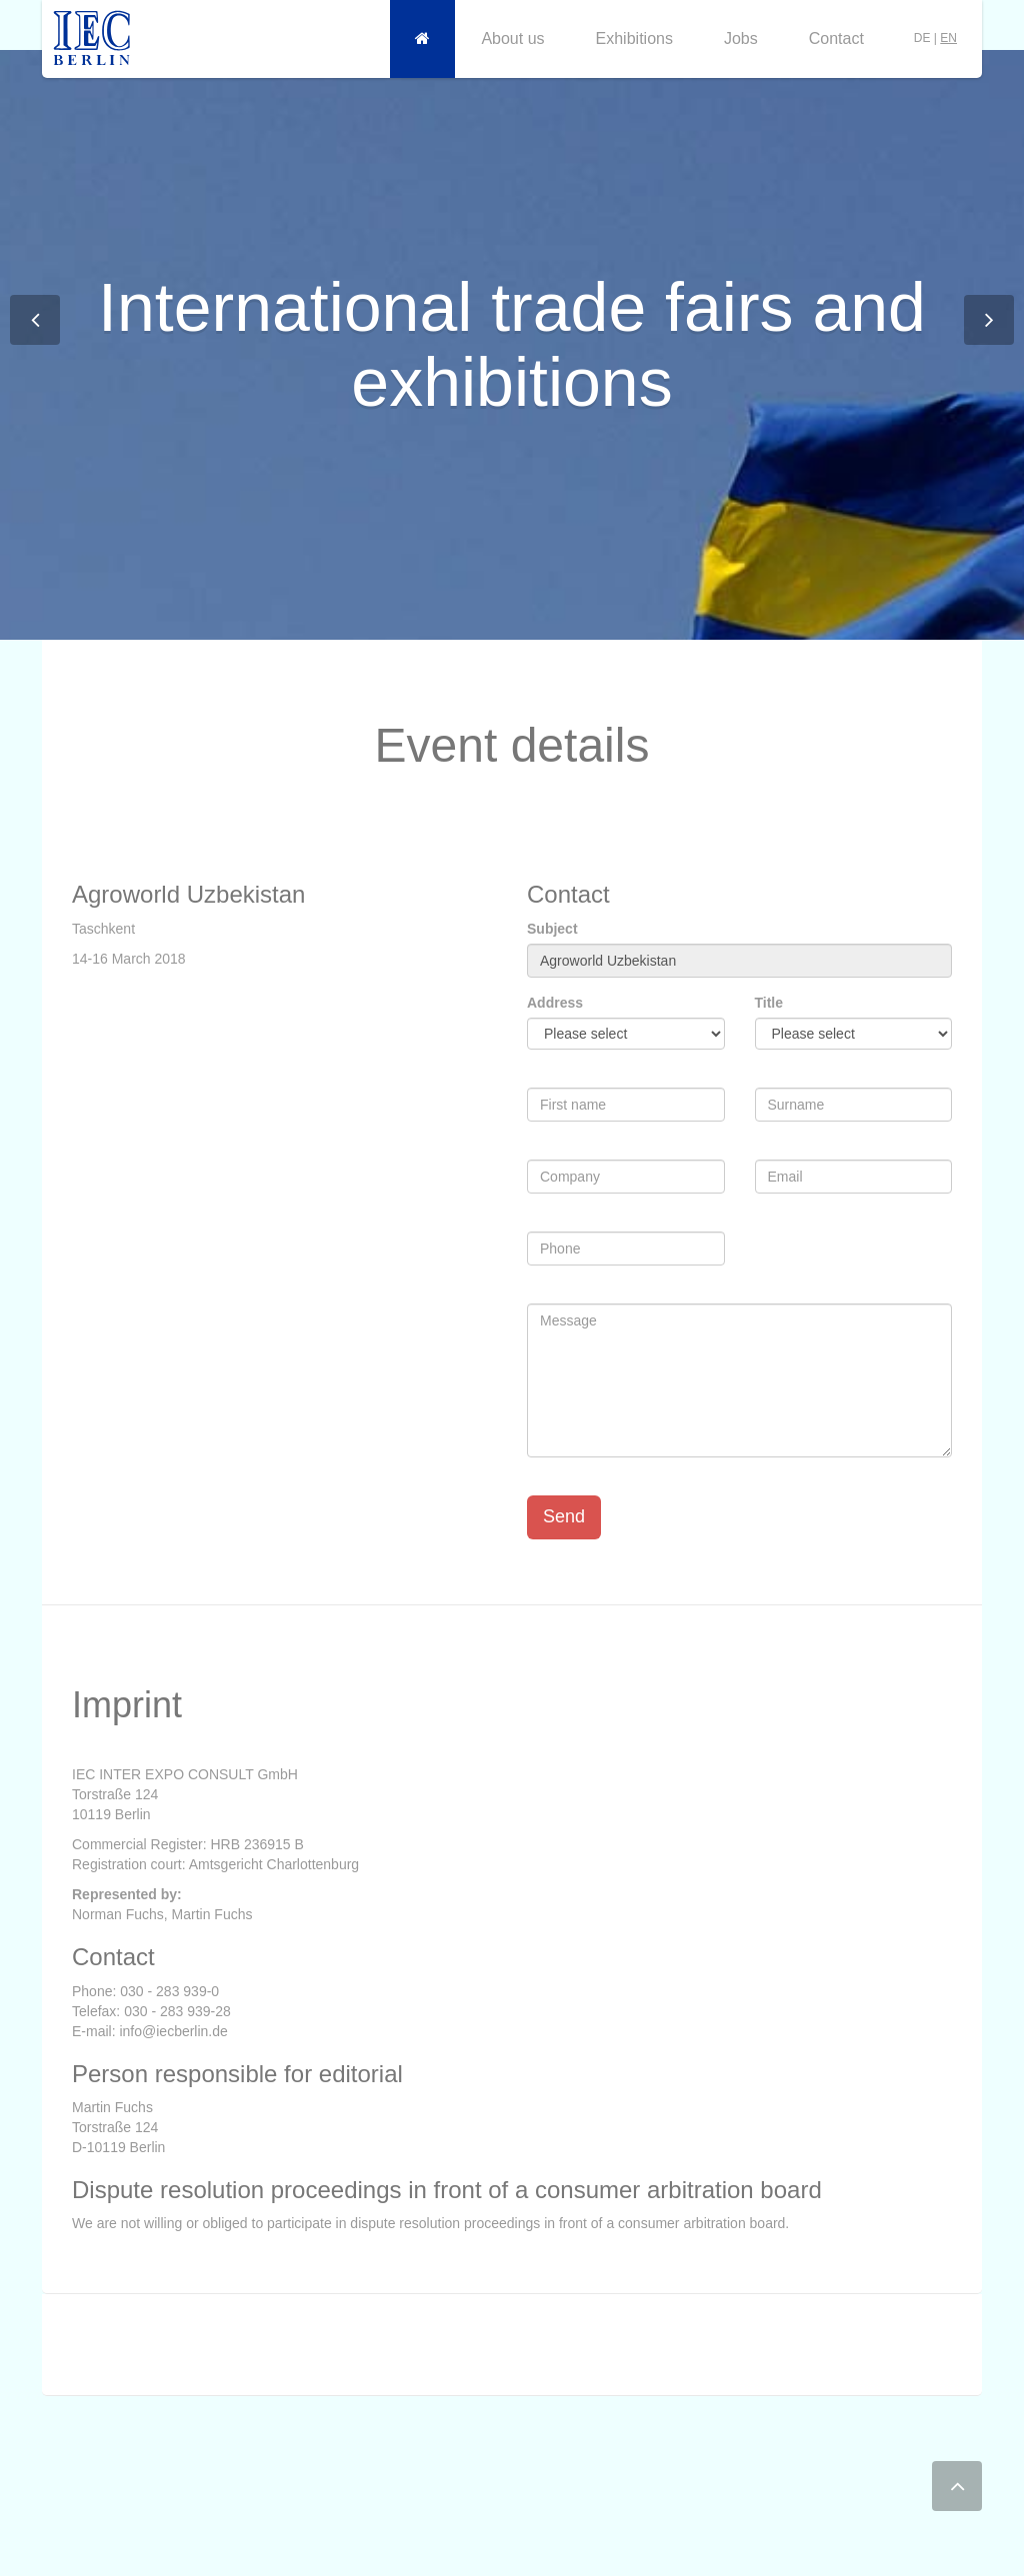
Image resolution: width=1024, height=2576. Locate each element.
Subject (552, 929)
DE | (935, 38)
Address (555, 1003)
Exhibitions (634, 38)
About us (512, 38)
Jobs (741, 38)
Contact (836, 38)
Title (769, 1003)
